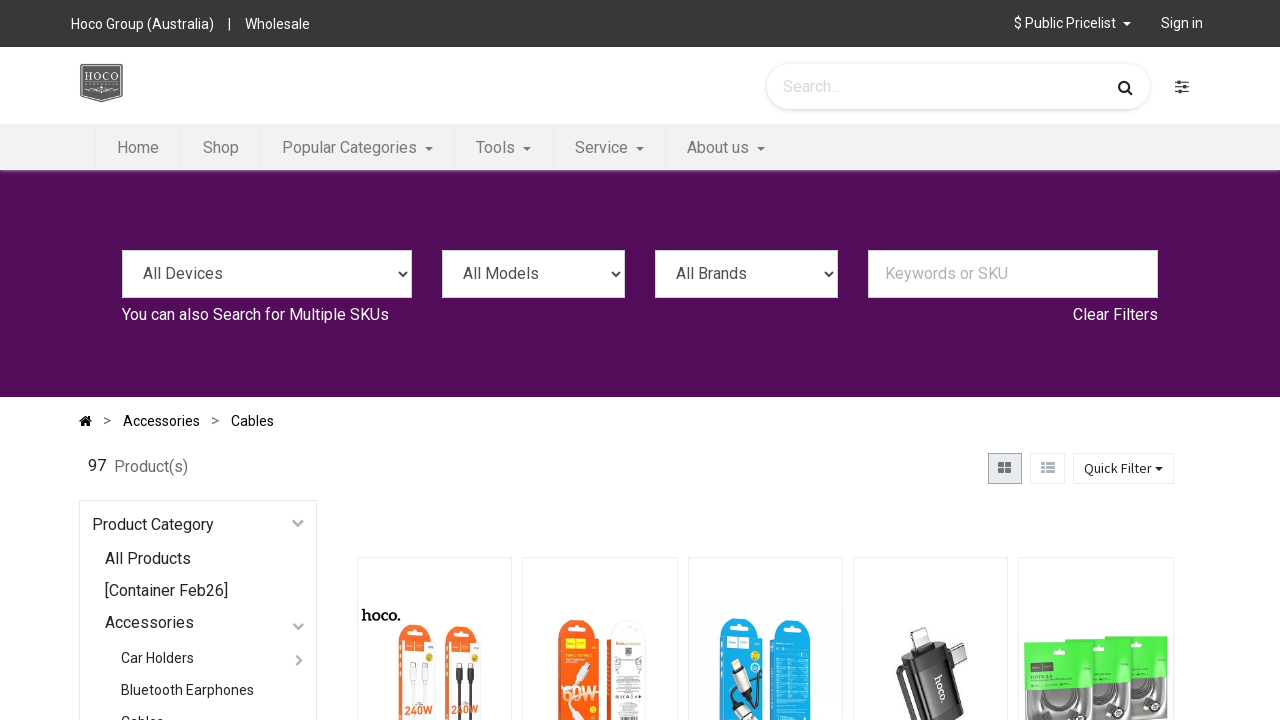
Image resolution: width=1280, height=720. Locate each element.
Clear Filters (1115, 314)
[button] (1072, 23)
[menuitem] (138, 148)
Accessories (149, 622)
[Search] (1125, 87)
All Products (148, 558)
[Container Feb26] (166, 590)
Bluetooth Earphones (187, 690)
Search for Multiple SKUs (301, 314)
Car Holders (157, 658)
